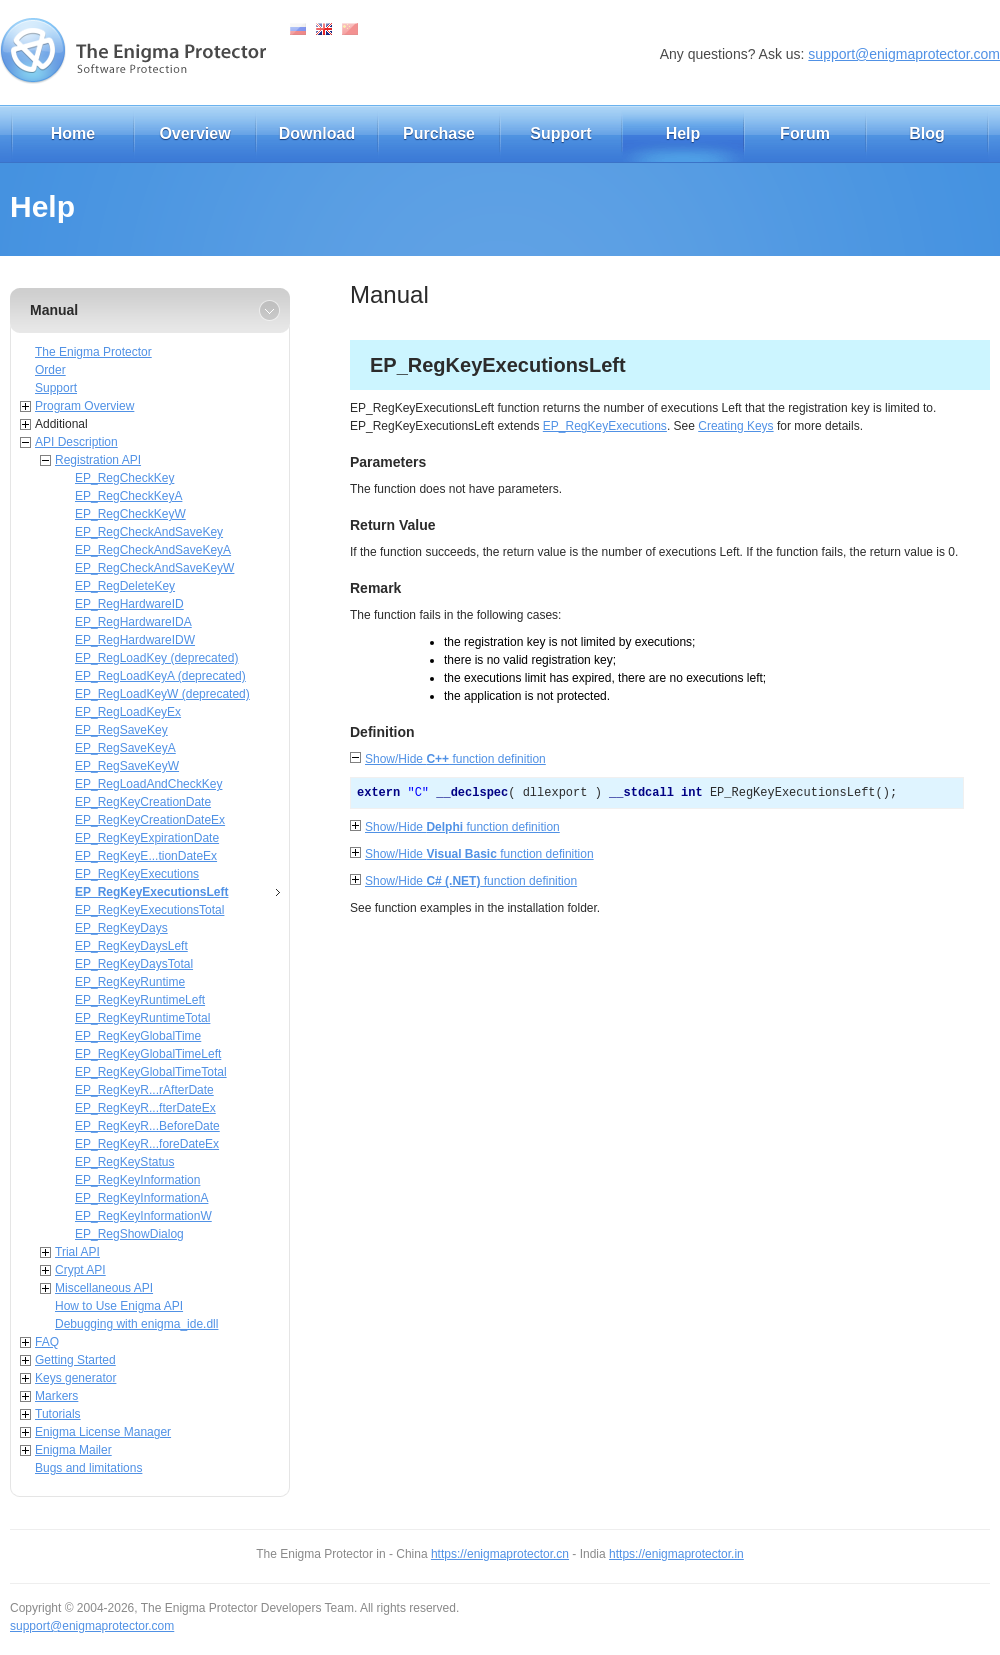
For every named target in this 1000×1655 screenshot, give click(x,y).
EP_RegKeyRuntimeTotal (142, 1018)
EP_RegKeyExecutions (137, 874)
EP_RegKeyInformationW (143, 1216)
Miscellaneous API (104, 1288)
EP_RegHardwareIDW (135, 640)
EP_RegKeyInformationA (141, 1198)
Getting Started (75, 1360)
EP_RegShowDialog (129, 1234)
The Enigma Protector (93, 352)
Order (50, 370)
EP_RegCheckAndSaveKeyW (154, 568)
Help (683, 133)
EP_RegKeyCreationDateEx (150, 820)
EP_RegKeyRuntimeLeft (140, 1000)
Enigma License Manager (103, 1432)
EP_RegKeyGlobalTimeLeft (148, 1054)
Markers (56, 1396)
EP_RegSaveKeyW (127, 766)
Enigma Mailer (73, 1450)
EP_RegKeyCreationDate (143, 802)
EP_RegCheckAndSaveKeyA (153, 550)
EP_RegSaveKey (121, 730)
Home (73, 133)
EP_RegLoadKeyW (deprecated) (162, 694)
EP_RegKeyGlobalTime (138, 1036)
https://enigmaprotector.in (676, 1554)
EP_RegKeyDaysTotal (134, 964)
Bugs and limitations (88, 1468)
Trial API (77, 1252)
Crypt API (80, 1270)
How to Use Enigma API (119, 1306)
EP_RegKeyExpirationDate (147, 838)
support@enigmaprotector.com (904, 54)
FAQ (47, 1342)
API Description (76, 442)
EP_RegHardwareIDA (133, 622)
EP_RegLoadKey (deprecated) (156, 658)
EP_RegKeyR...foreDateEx (147, 1144)
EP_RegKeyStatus (124, 1162)
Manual (54, 310)
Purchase (439, 133)
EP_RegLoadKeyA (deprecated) (160, 676)
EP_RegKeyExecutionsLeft (151, 892)
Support (560, 133)
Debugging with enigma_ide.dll (136, 1324)
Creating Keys (735, 426)
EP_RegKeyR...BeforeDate (147, 1126)
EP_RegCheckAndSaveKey (149, 532)
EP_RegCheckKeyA (128, 496)
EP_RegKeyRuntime (130, 982)
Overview (194, 133)
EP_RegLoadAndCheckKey (148, 784)
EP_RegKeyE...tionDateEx (146, 856)
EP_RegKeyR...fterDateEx (145, 1108)
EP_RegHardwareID (129, 604)
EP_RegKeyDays (121, 928)
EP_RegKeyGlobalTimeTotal (151, 1072)
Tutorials (58, 1414)
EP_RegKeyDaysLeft (131, 946)
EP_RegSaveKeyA (125, 748)
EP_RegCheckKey (124, 478)
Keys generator (75, 1378)
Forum (805, 133)
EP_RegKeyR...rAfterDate (144, 1090)
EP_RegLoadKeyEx (128, 712)
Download (317, 133)
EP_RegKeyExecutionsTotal (149, 910)
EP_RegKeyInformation (137, 1180)
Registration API (98, 460)
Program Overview (84, 406)
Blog (927, 133)
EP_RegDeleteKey (125, 586)
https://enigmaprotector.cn (500, 1554)
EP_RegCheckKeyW (130, 514)
